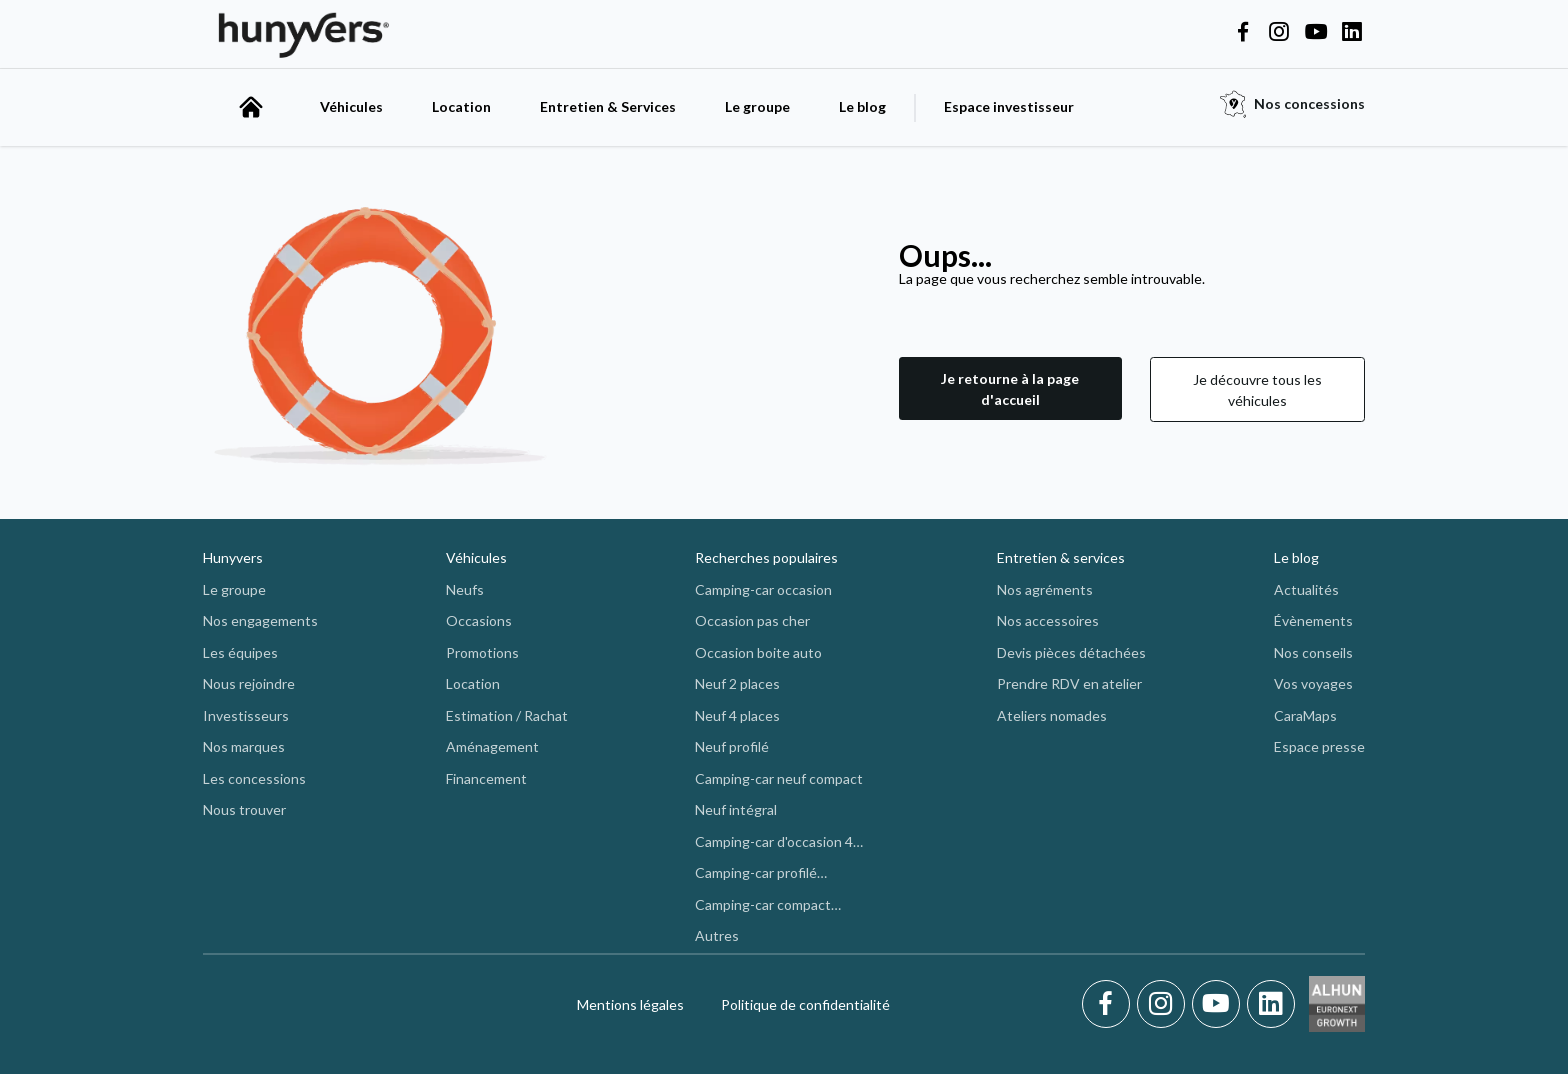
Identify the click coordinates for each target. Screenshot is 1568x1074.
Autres (717, 935)
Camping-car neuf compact (779, 778)
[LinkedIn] (1271, 1004)
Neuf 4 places (737, 715)
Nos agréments (1045, 589)
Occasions (479, 620)
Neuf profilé (732, 746)
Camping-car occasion (763, 589)
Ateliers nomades (1052, 715)
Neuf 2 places (737, 683)
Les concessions (254, 778)
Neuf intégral (736, 809)
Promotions (482, 652)
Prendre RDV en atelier (1069, 683)
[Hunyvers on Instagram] (1279, 33)
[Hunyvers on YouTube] (1316, 33)
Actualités (1306, 589)
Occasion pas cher (752, 620)
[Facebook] (1109, 1004)
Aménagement (492, 746)
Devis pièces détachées (1071, 652)
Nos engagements (260, 620)
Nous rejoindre (249, 683)
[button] (1010, 389)
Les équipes (240, 652)
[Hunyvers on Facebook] (1243, 33)
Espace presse (1319, 746)
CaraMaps (1305, 715)
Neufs (465, 589)
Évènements (1313, 620)
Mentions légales (630, 1004)
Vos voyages (1313, 683)
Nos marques (244, 746)
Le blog (862, 106)
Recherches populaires (766, 557)
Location (461, 106)
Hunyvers (233, 557)
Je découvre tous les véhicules (1257, 390)
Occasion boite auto (758, 652)
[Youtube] (1219, 1004)
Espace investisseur (1009, 106)
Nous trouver (244, 809)
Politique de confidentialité (805, 1004)
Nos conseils (1313, 652)
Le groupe (757, 106)
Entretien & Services (608, 106)
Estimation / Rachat (507, 715)
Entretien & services (1061, 557)
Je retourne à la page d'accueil (1010, 389)
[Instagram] (1164, 1004)
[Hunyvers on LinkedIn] (1352, 33)
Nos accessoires (1048, 620)
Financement (486, 778)
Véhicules (351, 106)
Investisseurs (246, 715)
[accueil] (251, 107)
